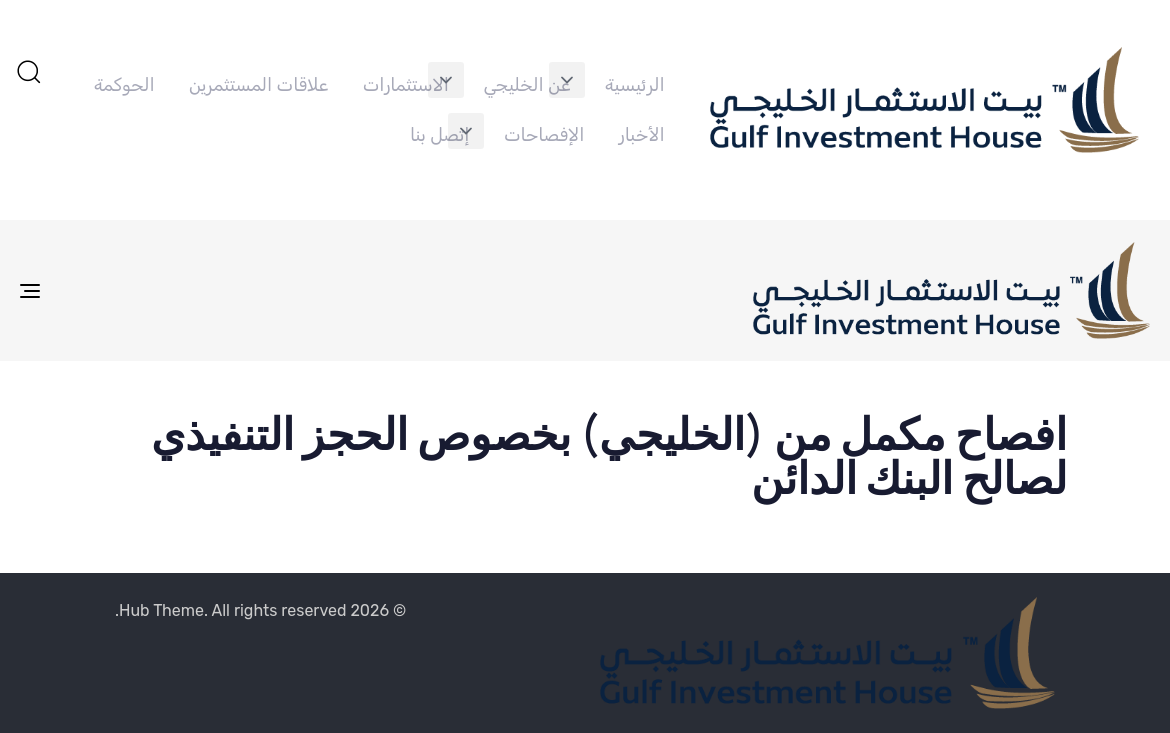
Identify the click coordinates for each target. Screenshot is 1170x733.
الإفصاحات (544, 135)
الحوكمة (124, 85)
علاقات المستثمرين (258, 85)
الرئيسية (635, 85)
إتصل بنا (439, 135)
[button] (567, 80)
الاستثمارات (406, 85)
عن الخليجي (526, 85)
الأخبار (642, 135)
